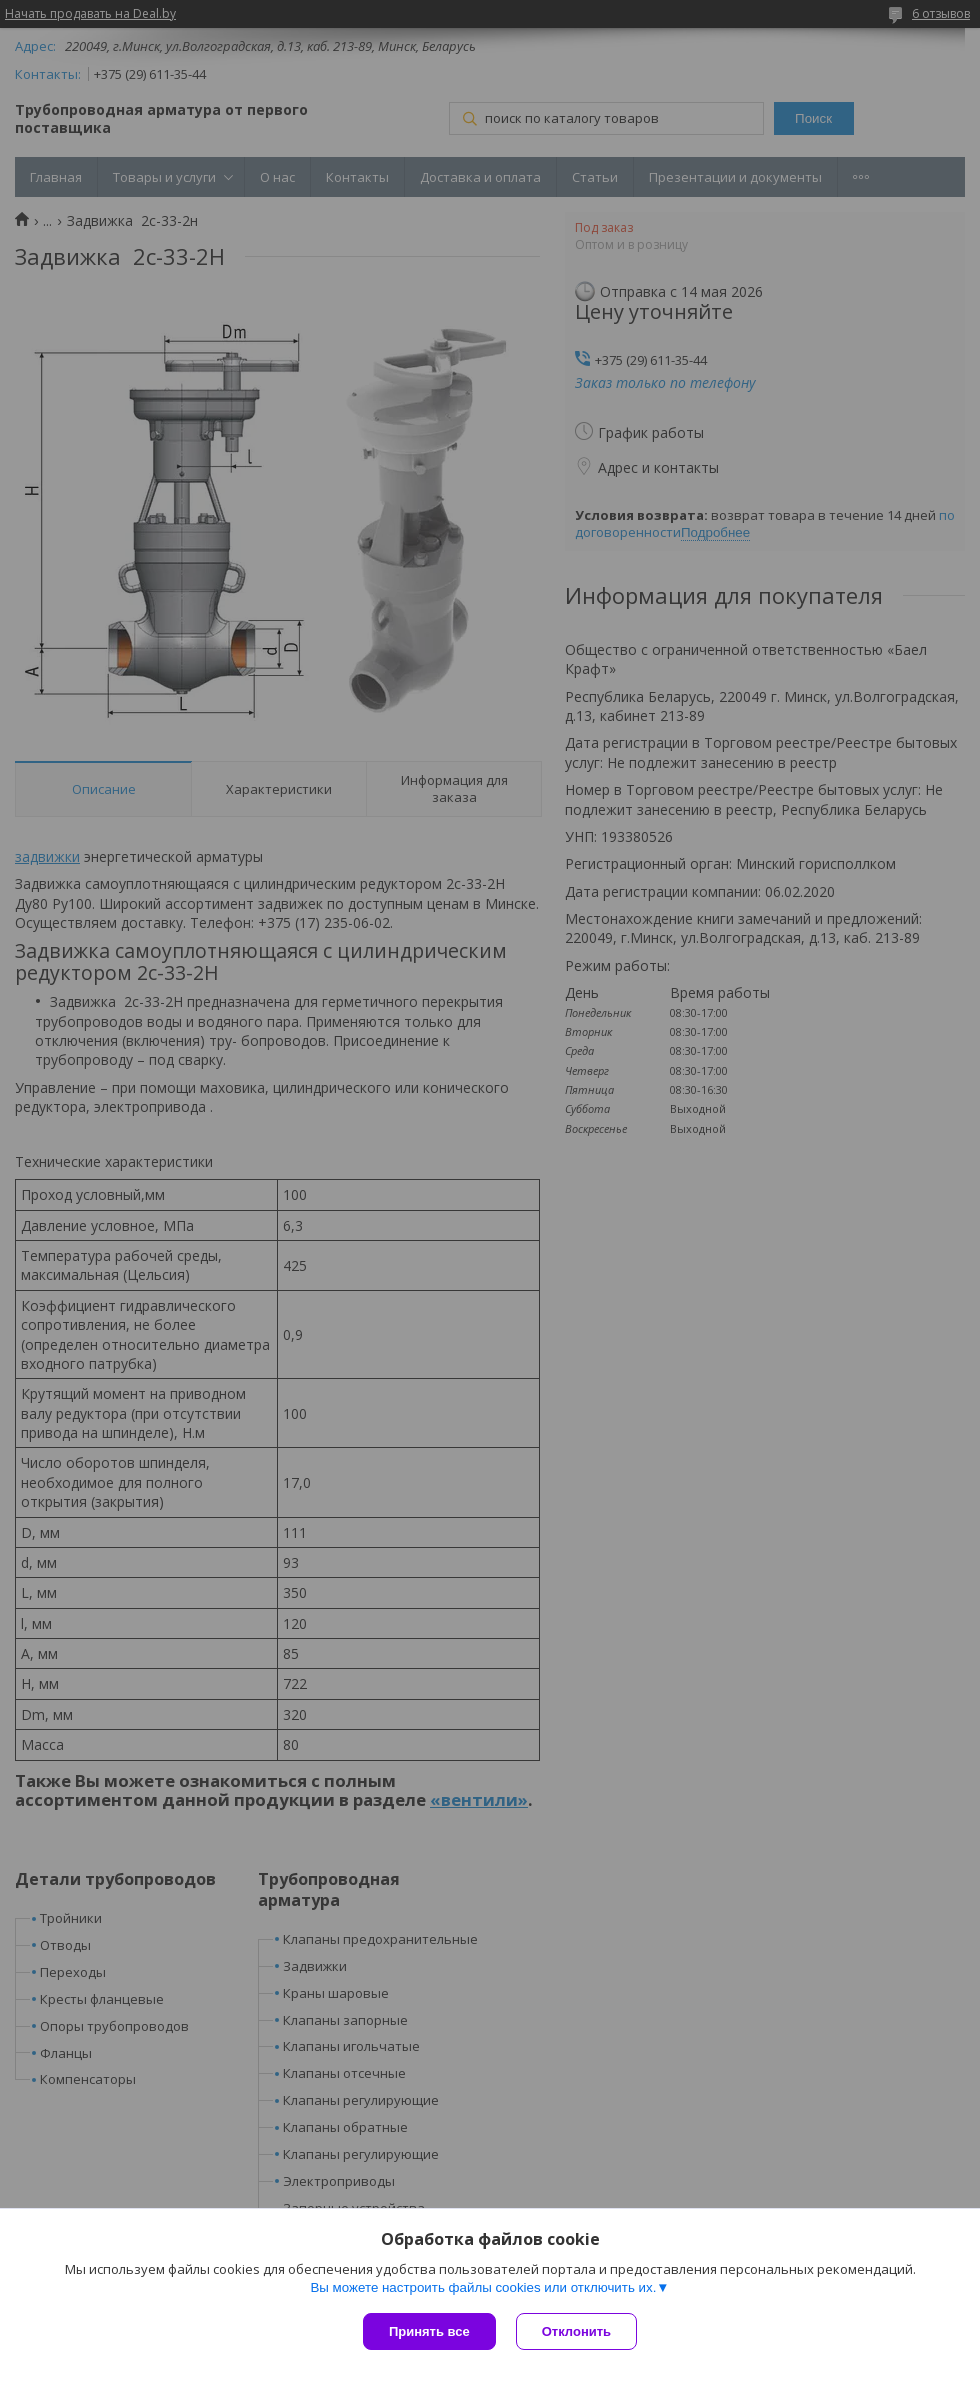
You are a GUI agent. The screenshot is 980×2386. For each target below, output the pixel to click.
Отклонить (576, 2331)
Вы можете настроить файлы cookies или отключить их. (483, 2287)
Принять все (429, 2331)
